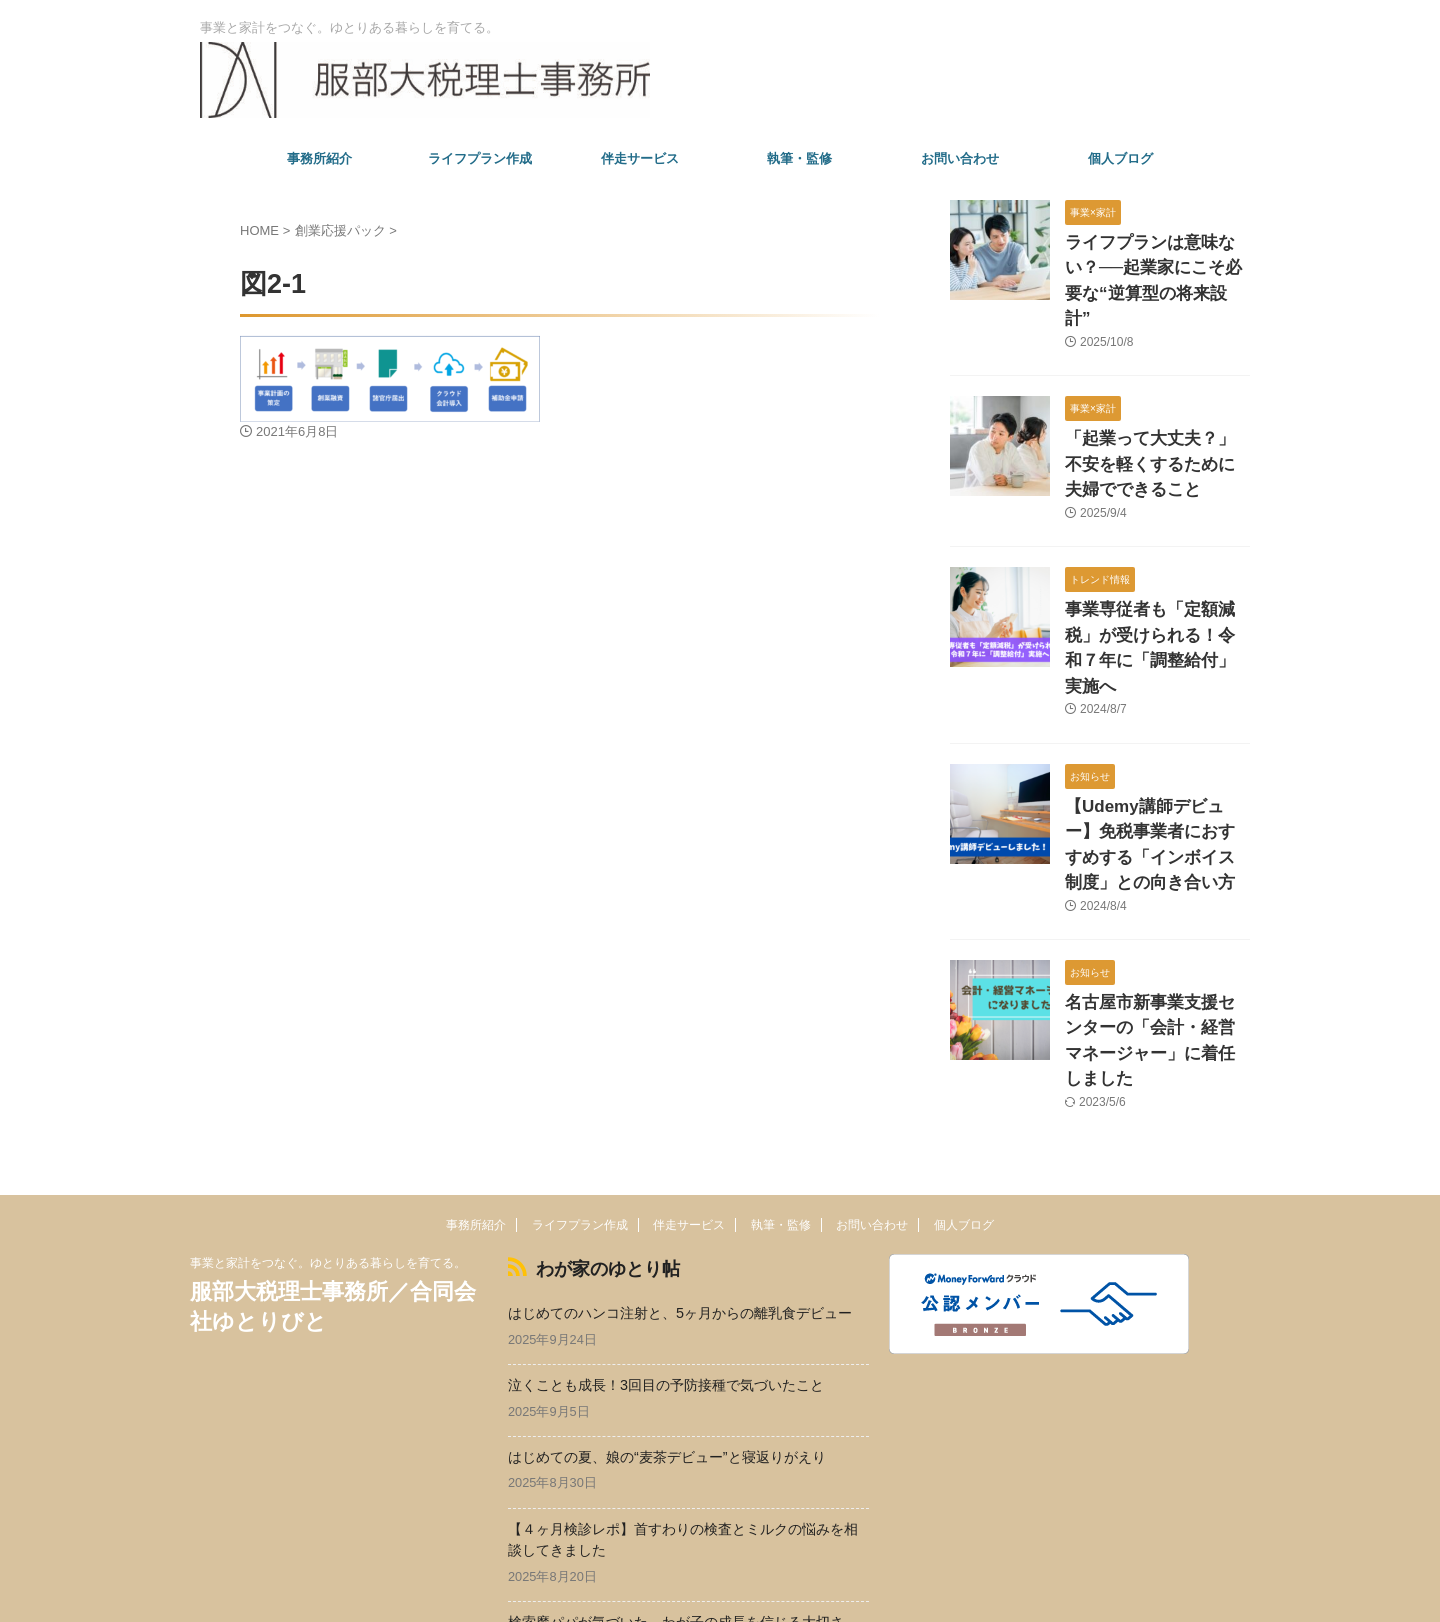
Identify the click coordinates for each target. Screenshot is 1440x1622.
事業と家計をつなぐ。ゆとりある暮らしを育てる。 (328, 1139)
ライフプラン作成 (480, 158)
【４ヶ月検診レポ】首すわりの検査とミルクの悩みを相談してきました (683, 1408)
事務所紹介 (319, 158)
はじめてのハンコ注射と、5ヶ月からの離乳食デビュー (680, 1182)
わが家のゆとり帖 (588, 1141)
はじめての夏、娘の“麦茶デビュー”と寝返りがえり (667, 1325)
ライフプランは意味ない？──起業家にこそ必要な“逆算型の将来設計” (1155, 263)
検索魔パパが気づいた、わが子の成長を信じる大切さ (676, 1491)
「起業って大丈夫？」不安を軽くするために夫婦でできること (1156, 425)
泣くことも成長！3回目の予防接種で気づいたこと (666, 1254)
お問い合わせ (960, 158)
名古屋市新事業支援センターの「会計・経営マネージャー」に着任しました (1156, 933)
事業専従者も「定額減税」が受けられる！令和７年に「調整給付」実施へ (1156, 587)
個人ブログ (1120, 158)
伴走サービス (640, 158)
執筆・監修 (799, 158)
